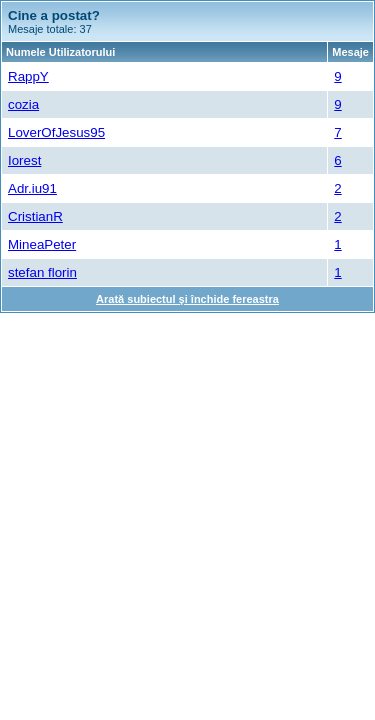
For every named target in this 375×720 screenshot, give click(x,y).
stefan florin (42, 272)
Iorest (24, 160)
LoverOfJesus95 (56, 132)
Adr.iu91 (32, 188)
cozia (23, 104)
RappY (28, 76)
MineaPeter (42, 244)
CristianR (35, 216)
